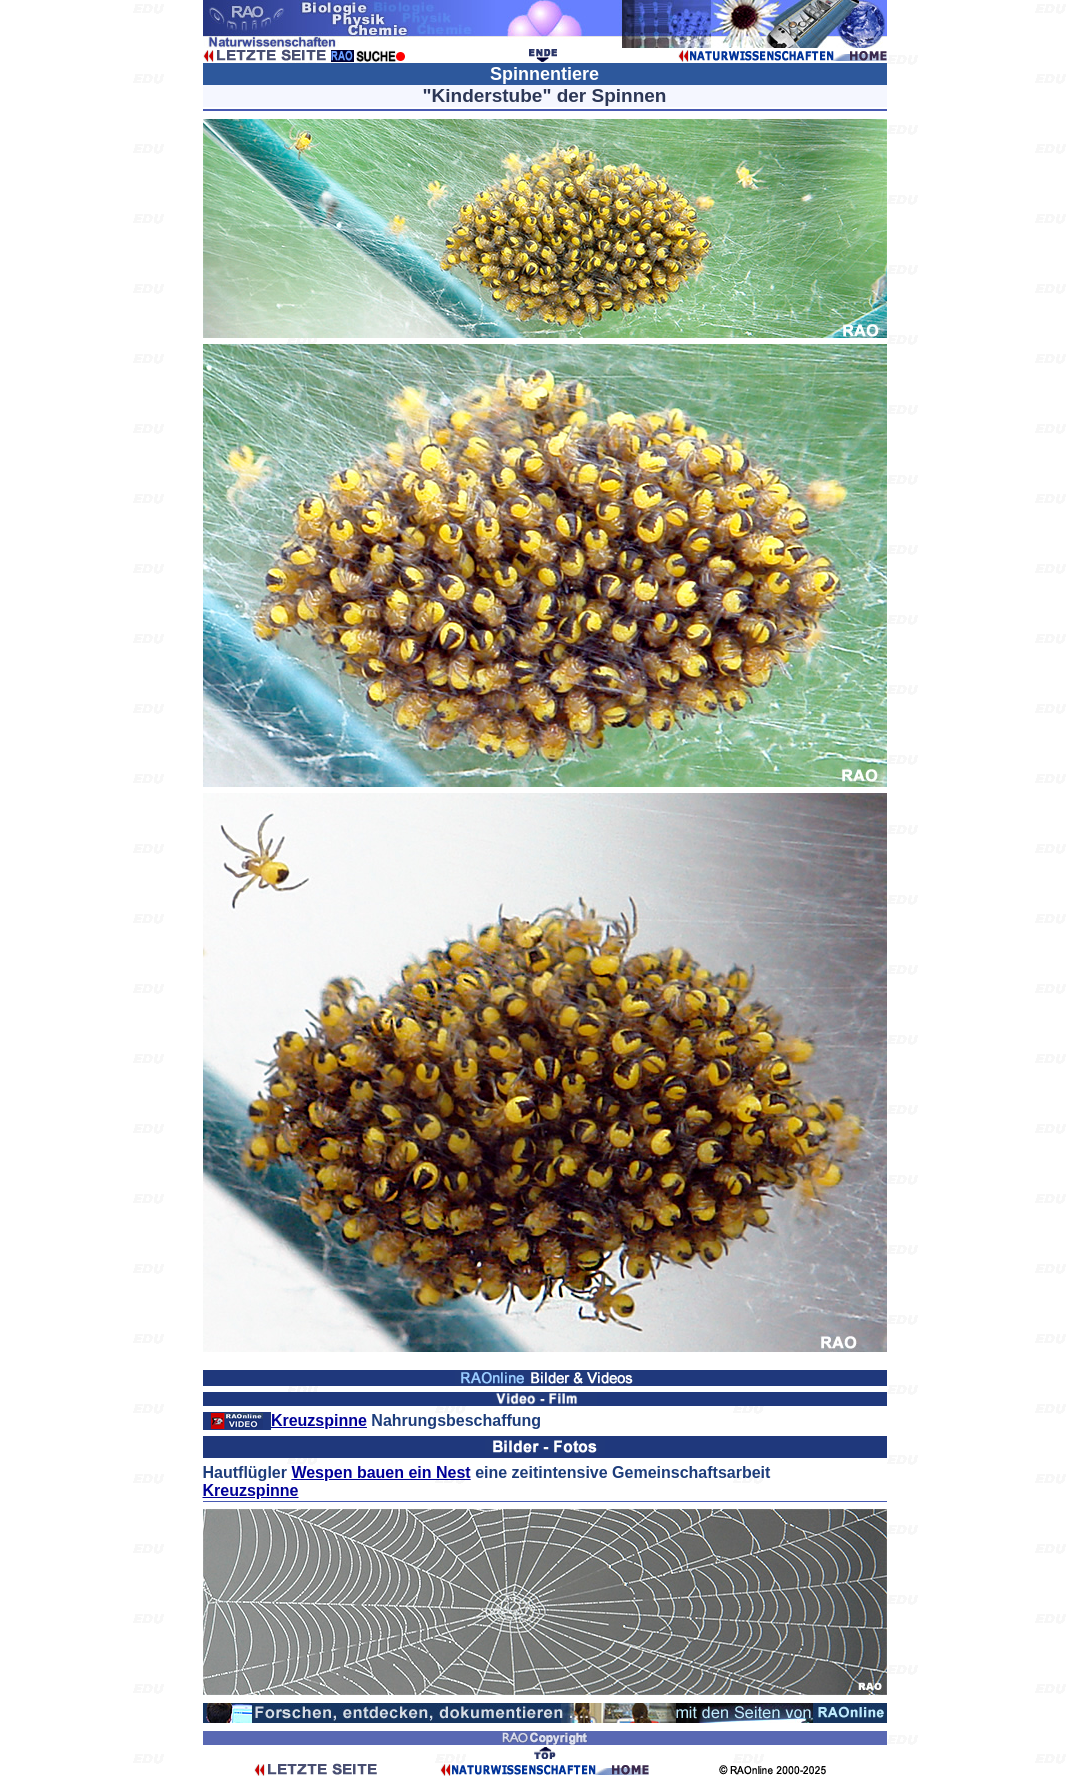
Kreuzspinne (319, 1420)
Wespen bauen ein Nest (380, 1472)
